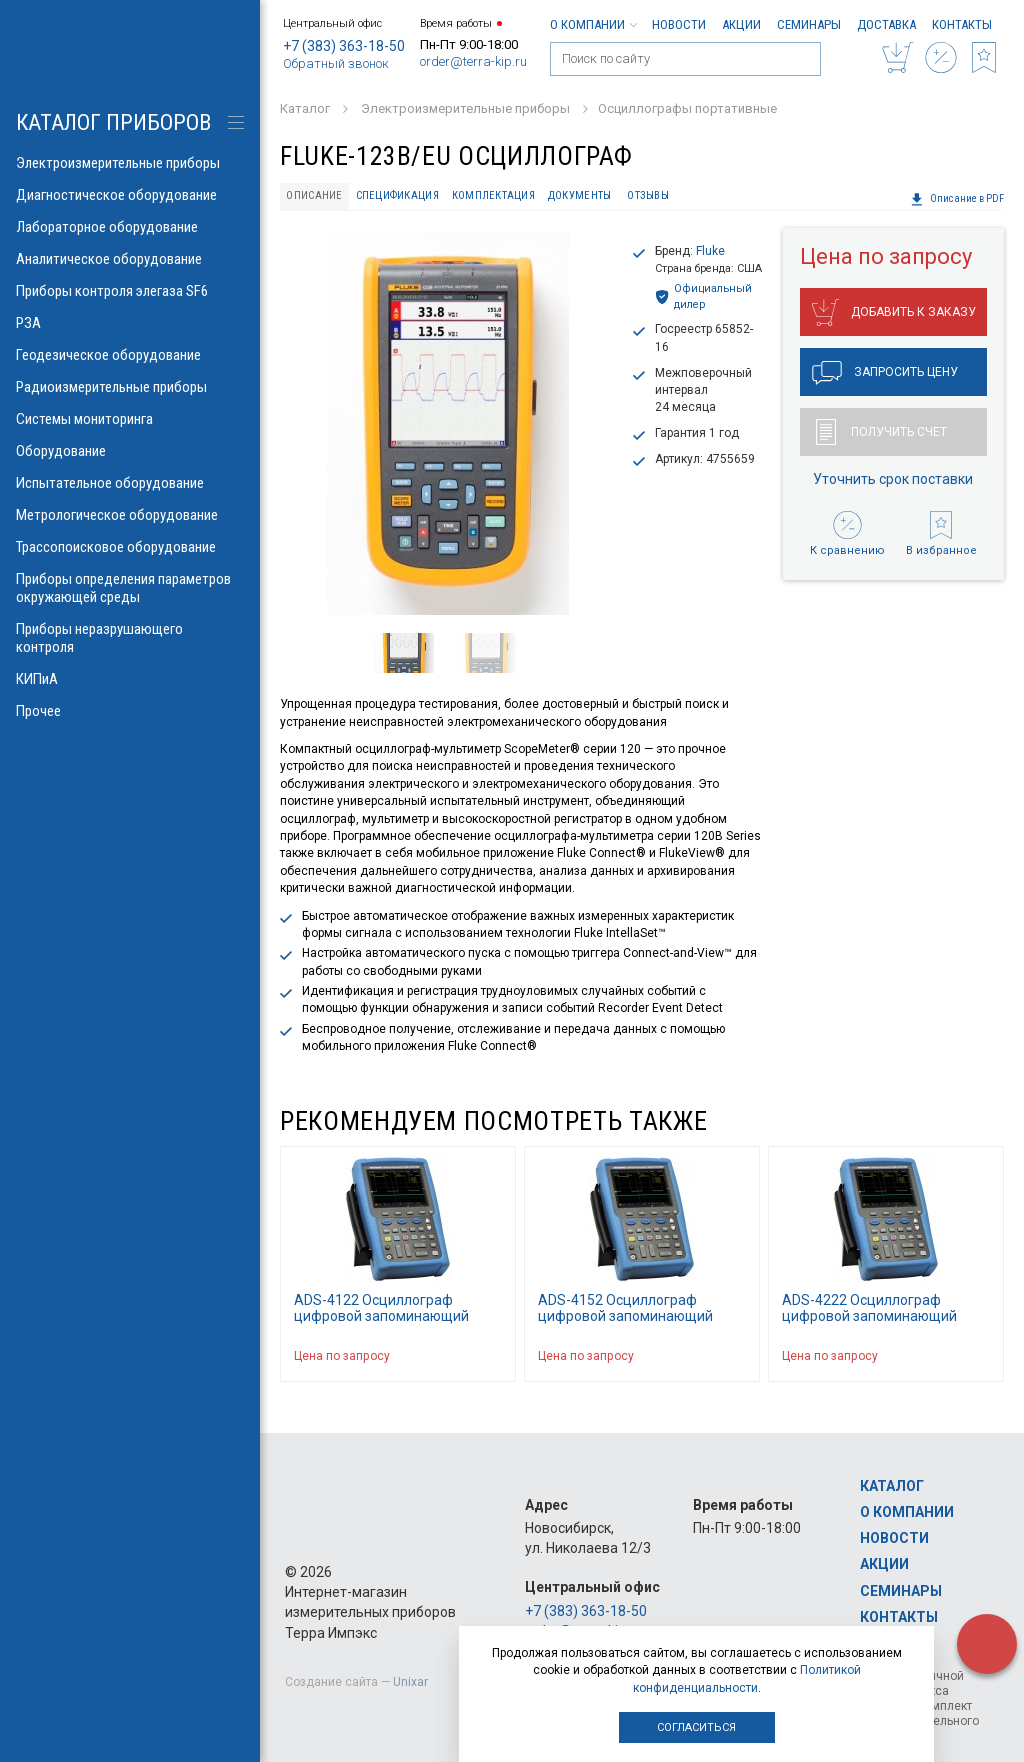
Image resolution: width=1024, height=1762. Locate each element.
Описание (314, 195)
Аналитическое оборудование (130, 259)
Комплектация (493, 195)
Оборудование (130, 451)
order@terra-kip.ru (473, 61)
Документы (579, 195)
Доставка (886, 24)
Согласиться (696, 1727)
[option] (447, 423)
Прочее (130, 711)
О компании (593, 24)
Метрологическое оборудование (130, 515)
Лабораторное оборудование (130, 227)
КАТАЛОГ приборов (113, 122)
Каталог (892, 1486)
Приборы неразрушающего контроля (130, 638)
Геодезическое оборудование (130, 355)
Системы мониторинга (130, 419)
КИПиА (130, 679)
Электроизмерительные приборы (130, 163)
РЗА (130, 323)
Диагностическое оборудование (130, 195)
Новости (679, 24)
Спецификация (397, 195)
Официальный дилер (703, 296)
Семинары (809, 24)
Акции (741, 24)
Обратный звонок (336, 63)
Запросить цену (885, 373)
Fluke (710, 251)
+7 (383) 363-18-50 (344, 46)
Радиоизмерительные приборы (130, 387)
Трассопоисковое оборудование (130, 547)
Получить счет (881, 432)
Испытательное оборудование (130, 483)
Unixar (410, 1682)
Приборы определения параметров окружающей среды (130, 588)
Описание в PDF (957, 199)
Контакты (962, 24)
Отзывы (648, 195)
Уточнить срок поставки (893, 479)
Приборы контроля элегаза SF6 (130, 291)
